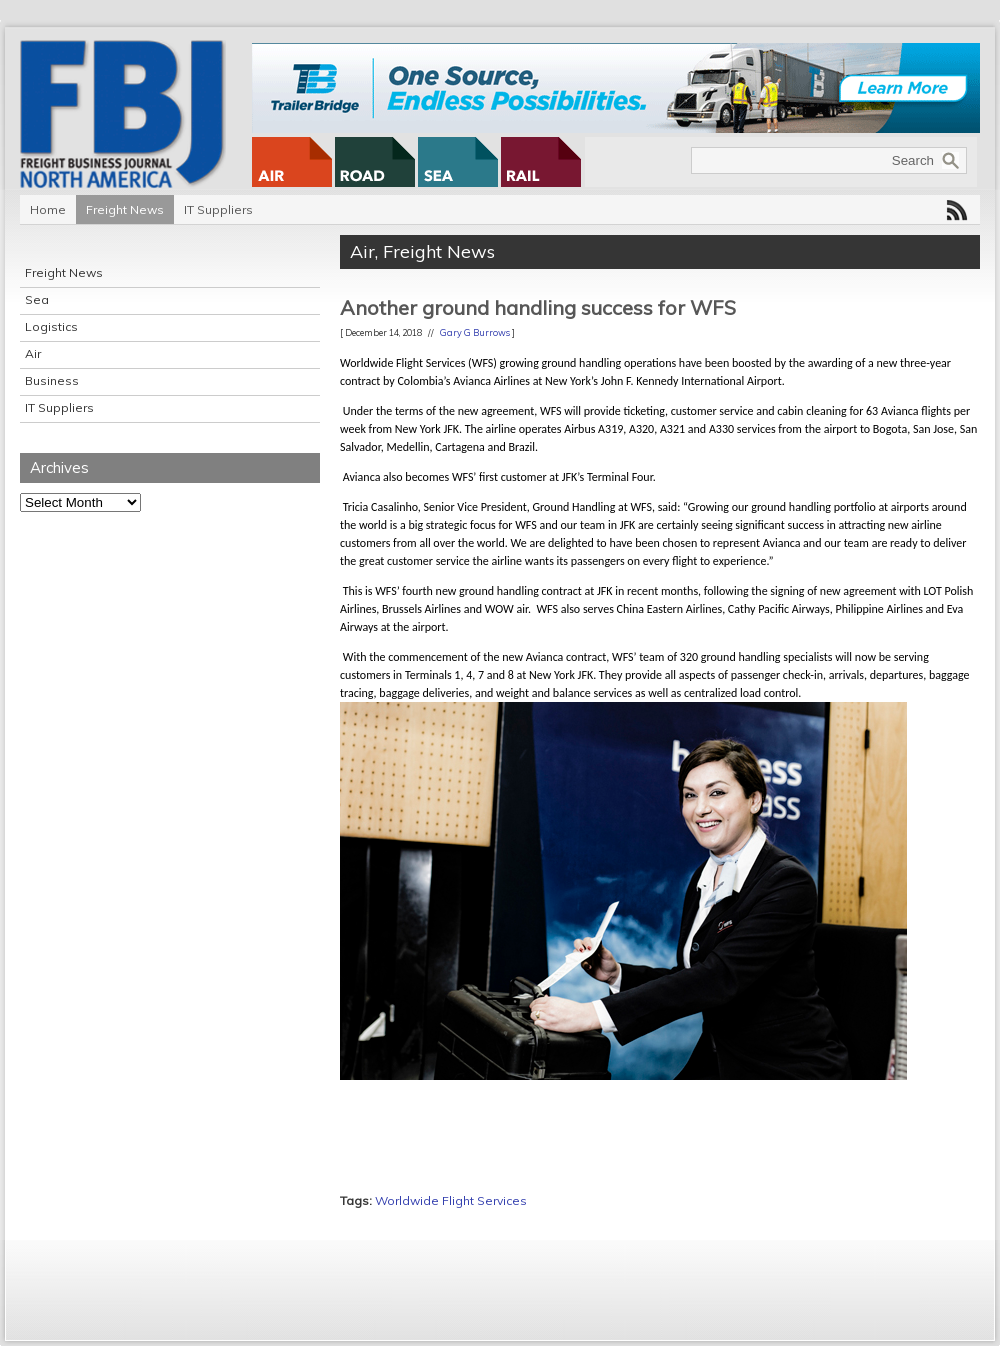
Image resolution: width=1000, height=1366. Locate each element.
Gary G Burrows (475, 332)
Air (33, 353)
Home (48, 209)
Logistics (51, 326)
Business (52, 380)
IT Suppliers (218, 209)
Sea (37, 299)
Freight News (125, 209)
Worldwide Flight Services (451, 1200)
